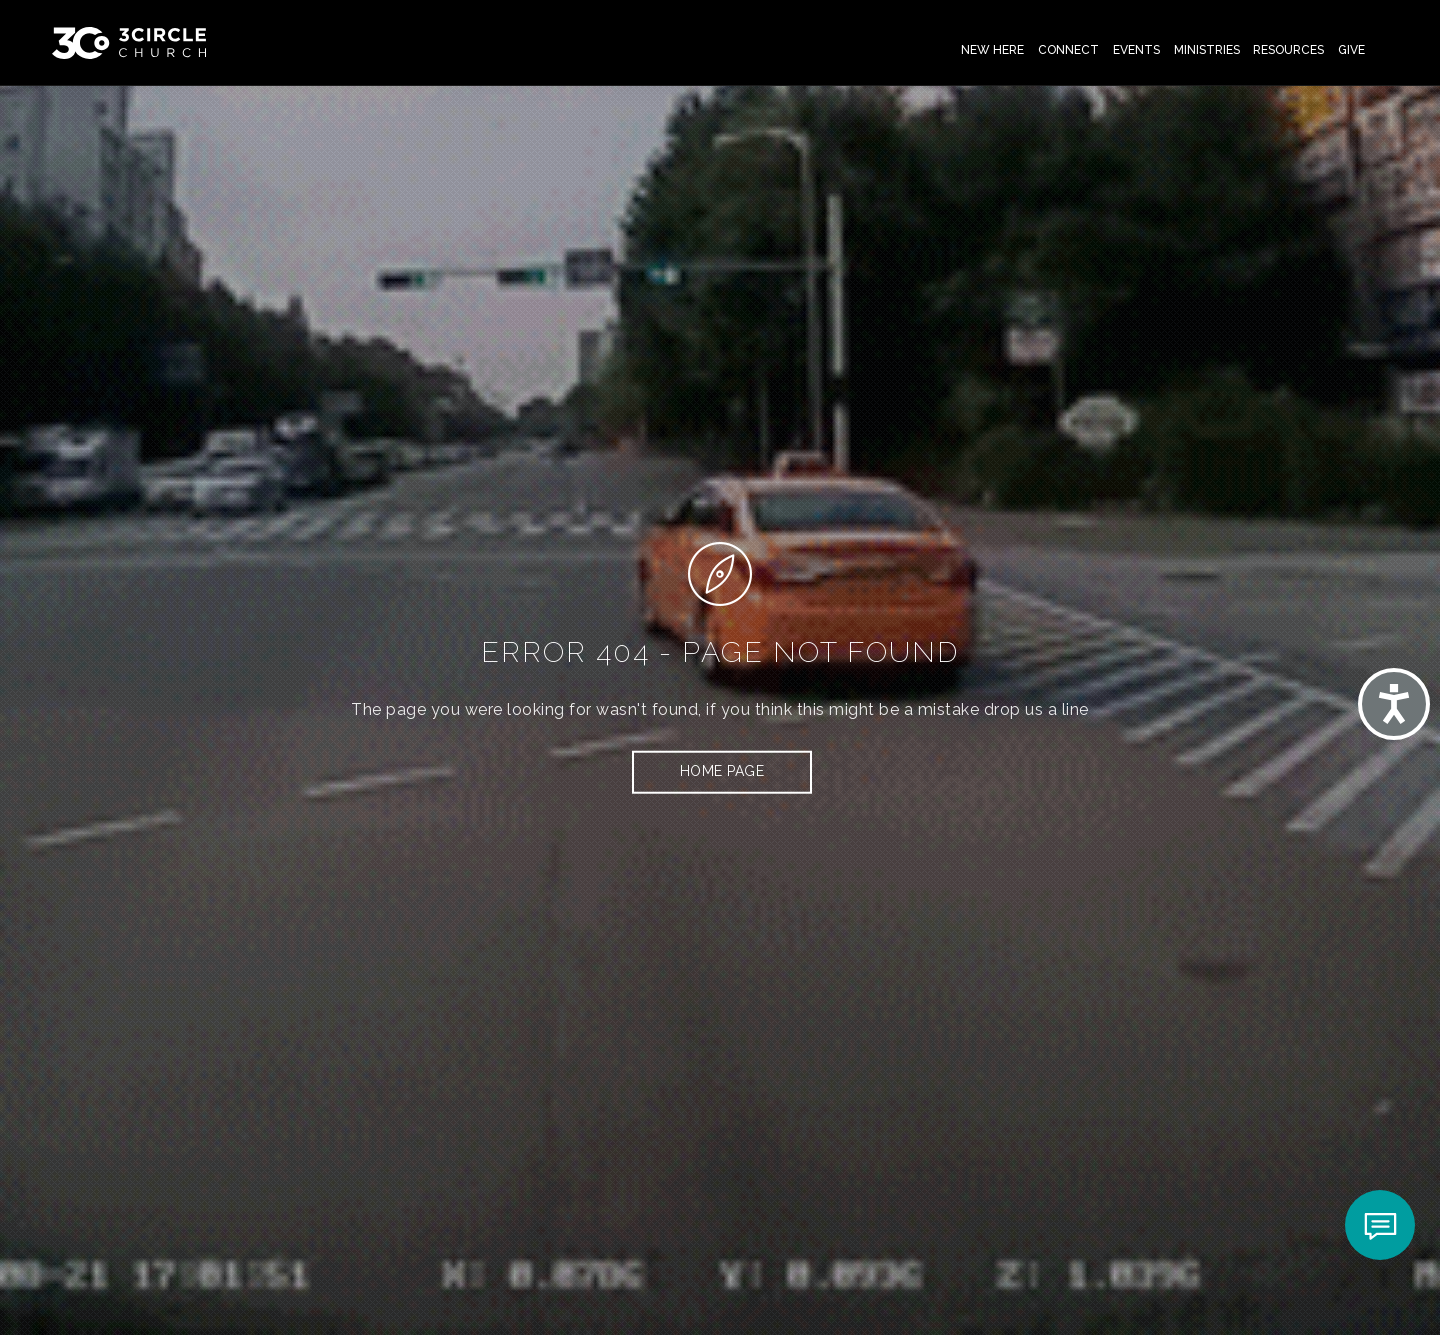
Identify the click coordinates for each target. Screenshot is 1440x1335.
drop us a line (1036, 709)
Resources (1288, 50)
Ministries (1207, 50)
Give (1351, 50)
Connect (1068, 50)
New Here (992, 50)
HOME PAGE (722, 771)
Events (1136, 50)
